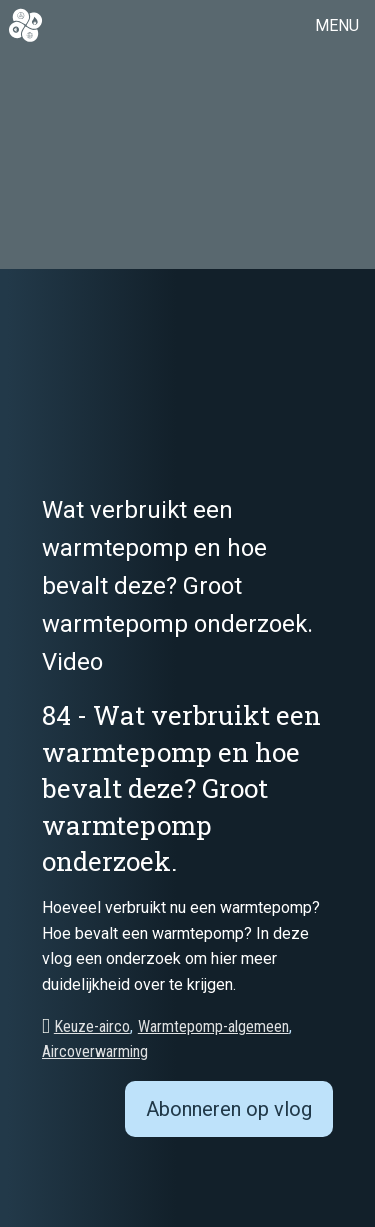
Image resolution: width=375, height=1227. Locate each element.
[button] (341, 26)
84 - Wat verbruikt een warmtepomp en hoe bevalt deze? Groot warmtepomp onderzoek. (181, 788)
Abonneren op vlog (229, 1109)
